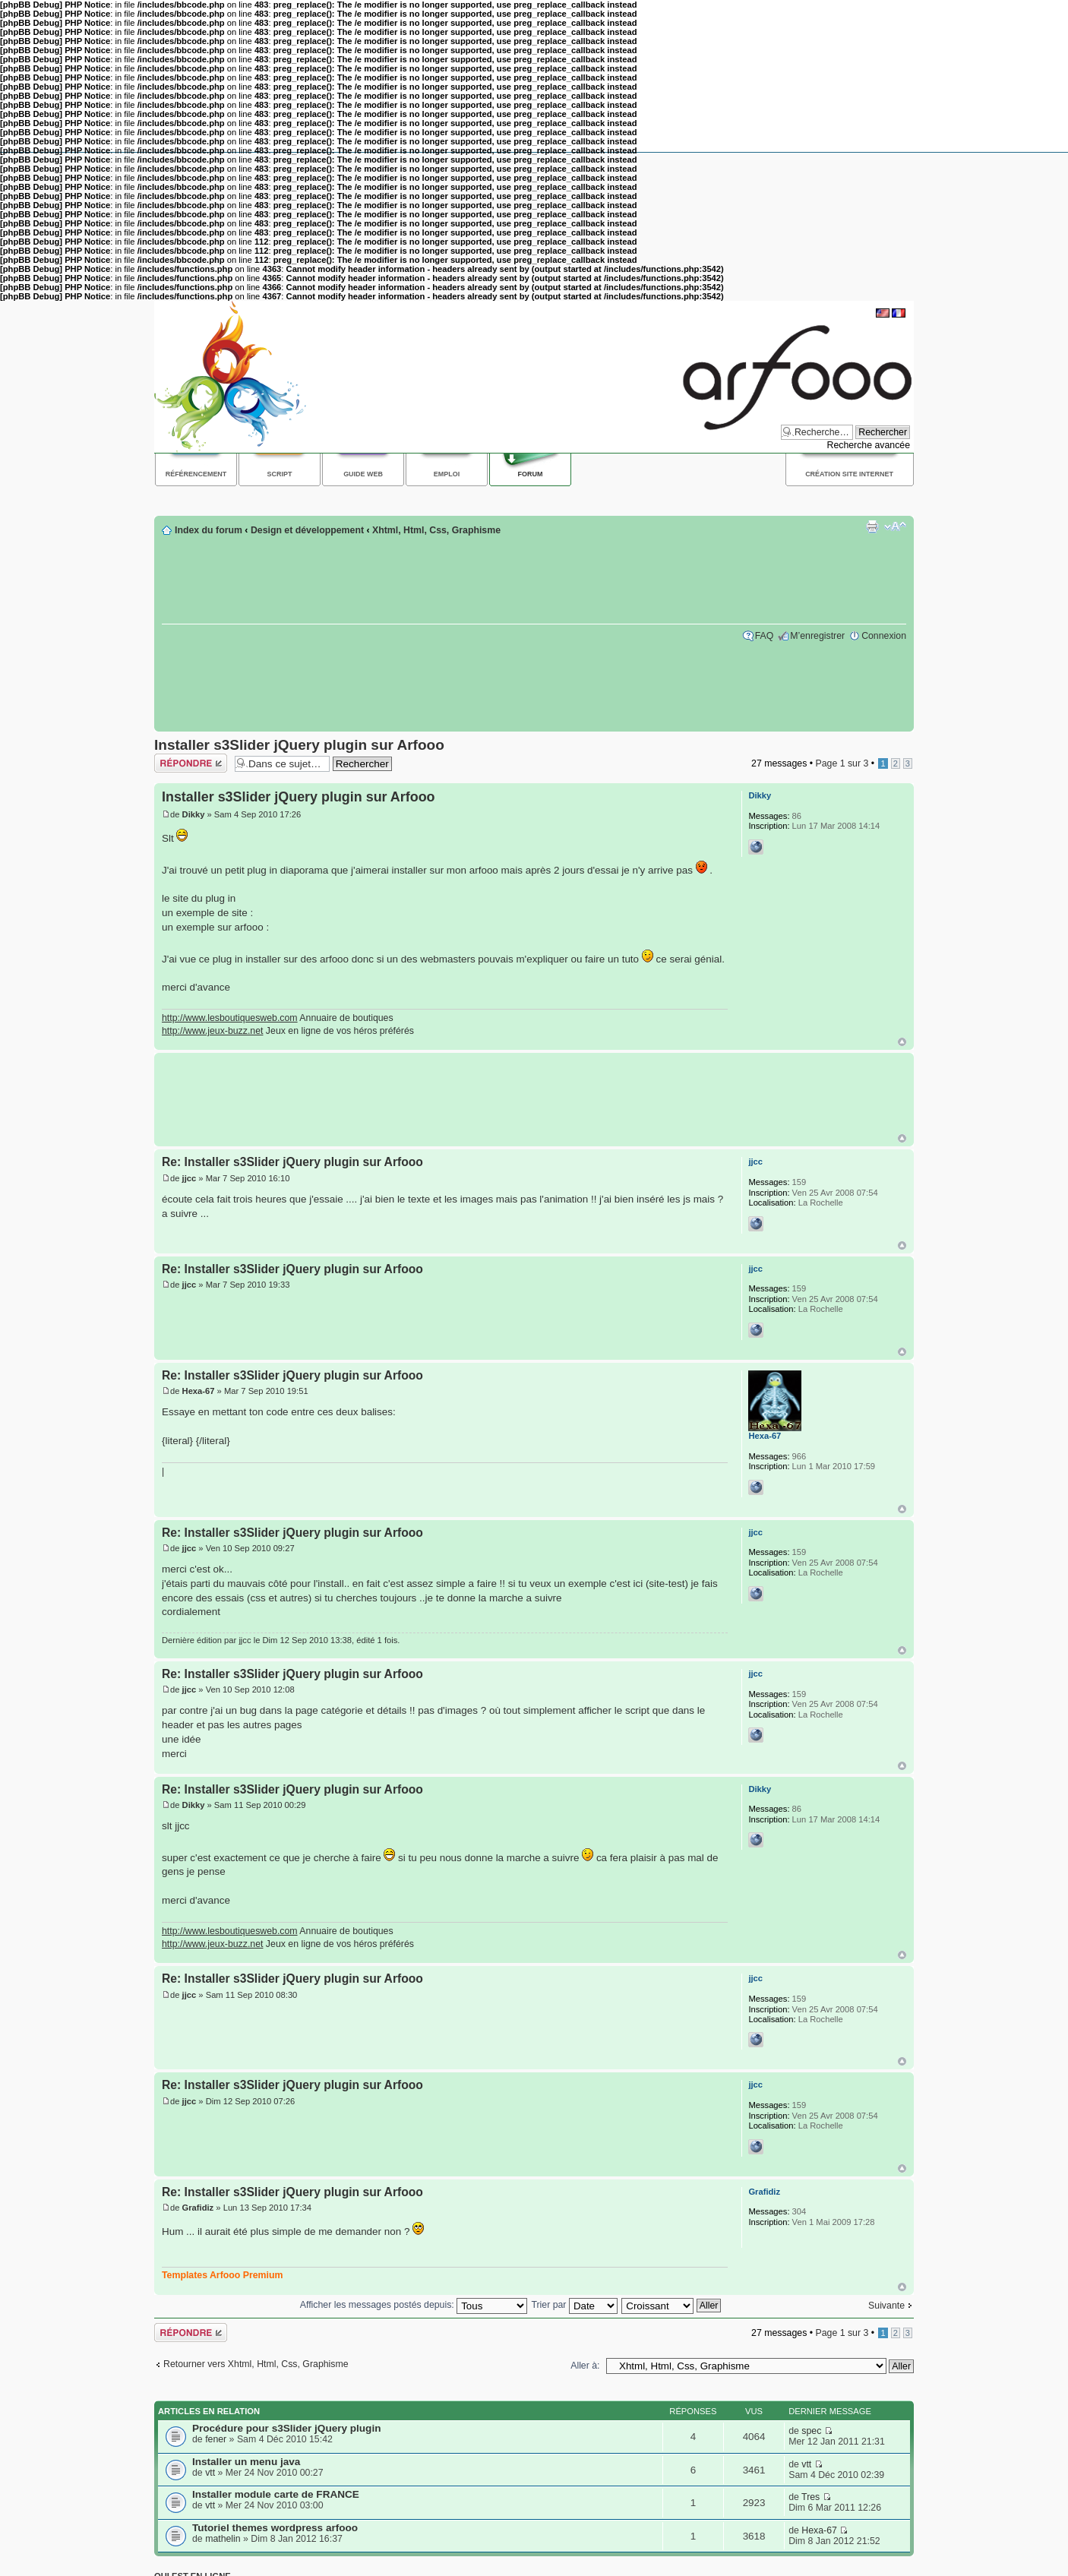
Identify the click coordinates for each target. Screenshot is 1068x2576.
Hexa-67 (198, 1390)
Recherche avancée (868, 445)
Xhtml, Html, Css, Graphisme (436, 530)
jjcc (189, 1178)
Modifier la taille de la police (895, 526)
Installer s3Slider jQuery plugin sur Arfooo (299, 745)
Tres (810, 2497)
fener (215, 2439)
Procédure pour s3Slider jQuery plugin (286, 2428)
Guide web (363, 474)
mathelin (223, 2538)
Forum (530, 474)
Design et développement (307, 530)
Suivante (886, 2305)
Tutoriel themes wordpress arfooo (275, 2527)
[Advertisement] (430, 499)
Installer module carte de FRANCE (275, 2494)
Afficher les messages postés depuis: (413, 2304)
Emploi (447, 474)
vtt (210, 2472)
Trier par (574, 2304)
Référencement (196, 474)
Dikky (193, 814)
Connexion (883, 636)
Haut (902, 1042)
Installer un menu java (246, 2461)
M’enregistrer (817, 636)
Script (279, 474)
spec (811, 2431)
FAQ (764, 636)
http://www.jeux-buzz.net (212, 1031)
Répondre (190, 763)
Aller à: (584, 2365)
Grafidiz (198, 2207)
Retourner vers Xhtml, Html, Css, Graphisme (256, 2364)
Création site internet (849, 474)
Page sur (841, 763)
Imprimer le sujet (872, 526)
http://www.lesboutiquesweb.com (230, 1018)
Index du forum (208, 530)
